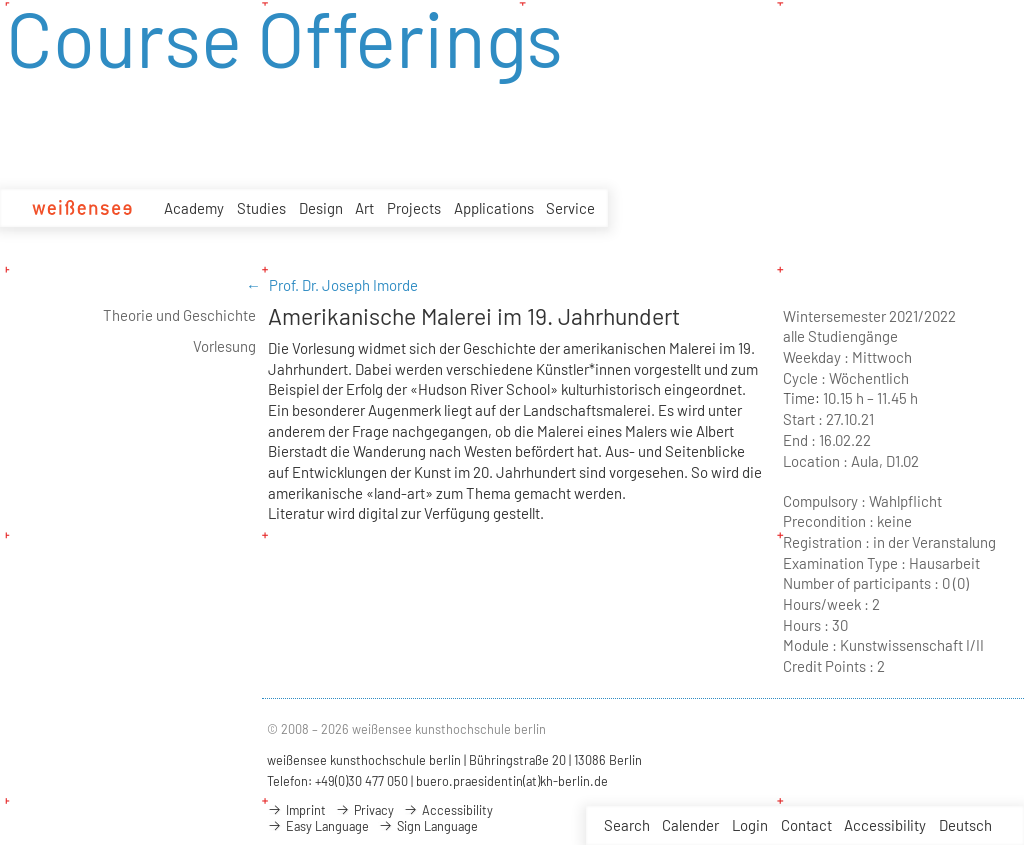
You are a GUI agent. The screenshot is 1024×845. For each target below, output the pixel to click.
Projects (414, 210)
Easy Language (318, 826)
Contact (806, 825)
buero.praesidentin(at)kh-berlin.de (512, 781)
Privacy (364, 810)
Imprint (296, 810)
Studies (261, 208)
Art (364, 209)
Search (627, 825)
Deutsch (965, 825)
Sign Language (428, 826)
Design (321, 208)
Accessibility (885, 825)
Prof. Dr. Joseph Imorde (343, 285)
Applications (494, 211)
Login (750, 825)
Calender (690, 825)
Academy (194, 208)
